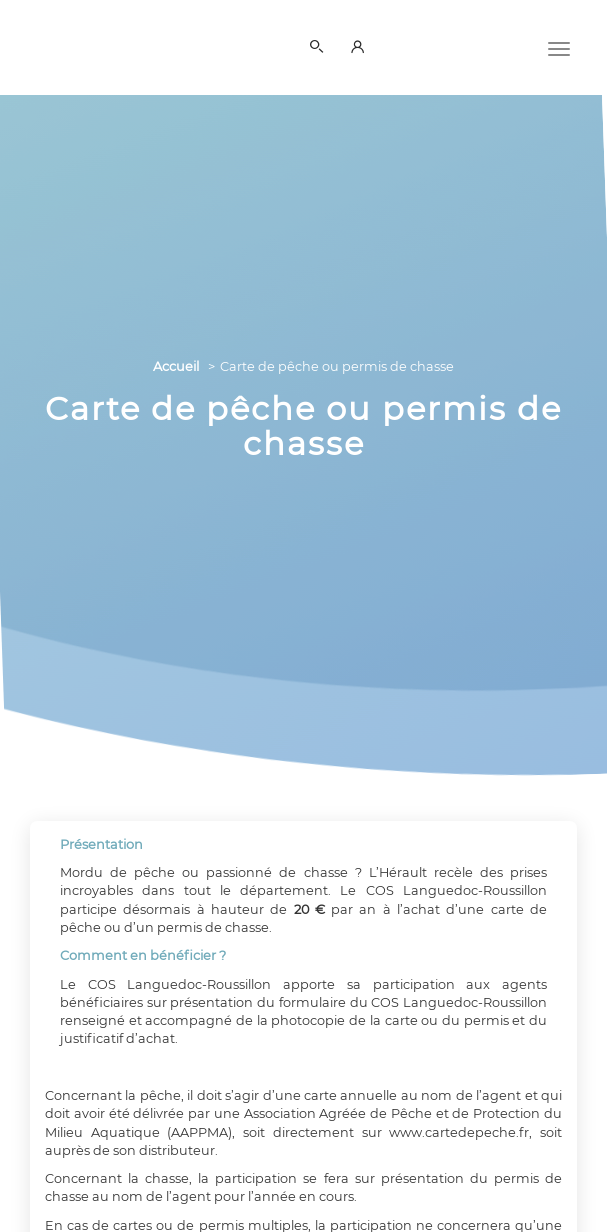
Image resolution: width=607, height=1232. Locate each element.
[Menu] (559, 47)
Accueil (176, 366)
